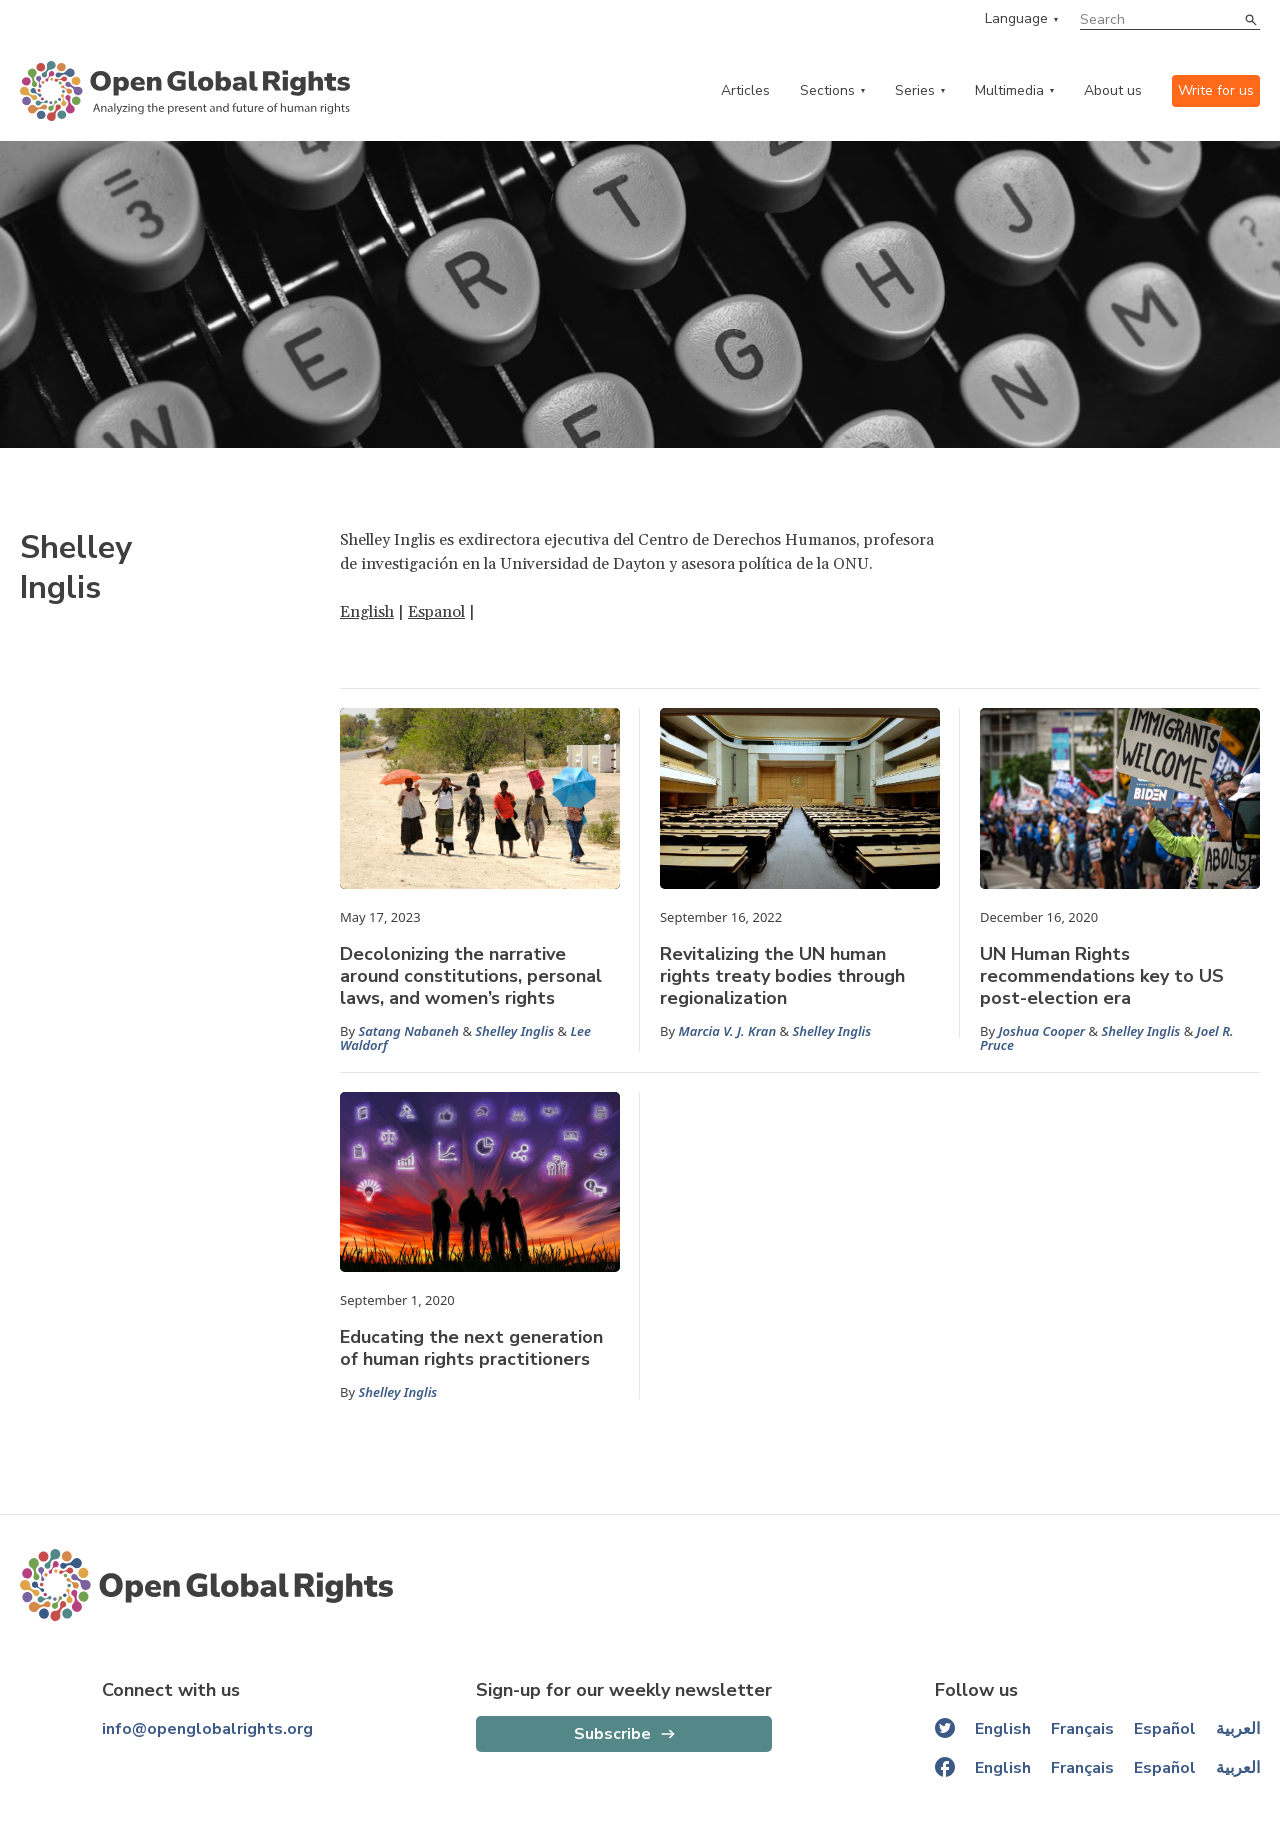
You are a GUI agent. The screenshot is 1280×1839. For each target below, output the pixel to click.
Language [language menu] (1016, 19)
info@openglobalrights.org (207, 1729)
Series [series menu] (915, 90)
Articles (745, 90)
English (367, 612)
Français (1082, 1729)
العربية (1238, 1729)
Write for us (1216, 90)
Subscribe (612, 1734)
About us (1113, 90)
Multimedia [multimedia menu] (1009, 90)
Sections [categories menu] (827, 90)
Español (1165, 1729)
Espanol (436, 612)
